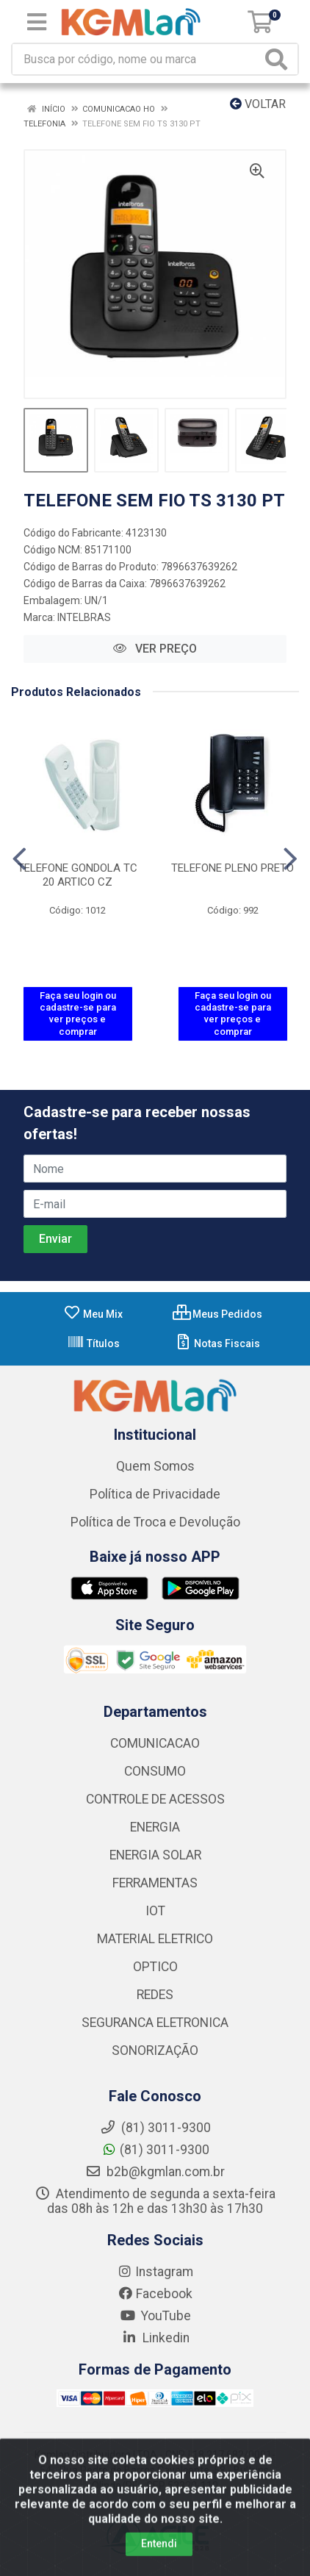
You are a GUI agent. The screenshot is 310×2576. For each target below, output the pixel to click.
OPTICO (155, 1966)
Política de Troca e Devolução (155, 1522)
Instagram (155, 2271)
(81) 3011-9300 (155, 2149)
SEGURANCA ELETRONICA (155, 2022)
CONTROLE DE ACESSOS (155, 1799)
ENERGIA (155, 1827)
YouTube (155, 2315)
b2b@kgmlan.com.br (155, 2171)
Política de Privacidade (155, 1494)
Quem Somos (155, 1466)
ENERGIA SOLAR (155, 1855)
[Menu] (37, 22)
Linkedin (155, 2338)
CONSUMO (155, 1771)
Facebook (155, 2293)
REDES (155, 1994)
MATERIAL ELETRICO (155, 1938)
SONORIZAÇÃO (155, 2050)
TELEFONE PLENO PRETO (232, 868)
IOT (155, 1911)
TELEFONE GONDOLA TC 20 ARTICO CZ (77, 875)
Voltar (258, 104)
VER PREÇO (155, 649)
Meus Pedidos (217, 1314)
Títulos (93, 1343)
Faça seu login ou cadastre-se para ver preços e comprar (78, 1013)
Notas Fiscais (217, 1343)
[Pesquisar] (279, 59)
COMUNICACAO (155, 1743)
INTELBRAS (84, 617)
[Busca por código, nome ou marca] (137, 59)
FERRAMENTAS (155, 1883)
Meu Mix (93, 1314)
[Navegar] (19, 859)
